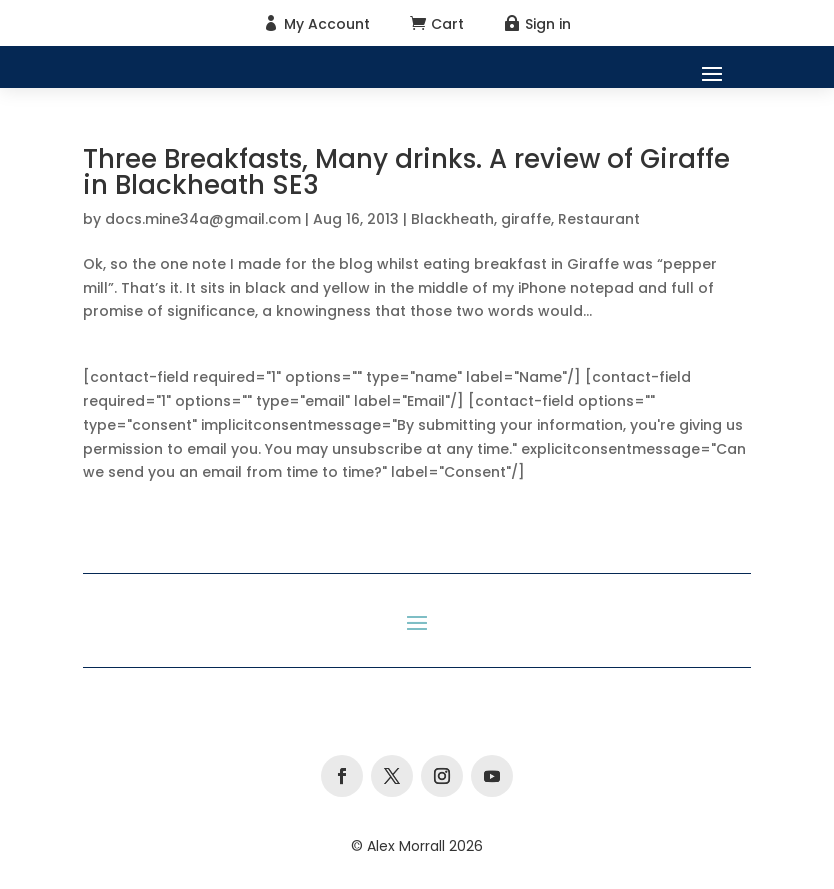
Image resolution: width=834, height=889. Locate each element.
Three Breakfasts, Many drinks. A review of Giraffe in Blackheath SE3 (406, 172)
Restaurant (599, 219)
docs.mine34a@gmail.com (203, 219)
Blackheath (452, 219)
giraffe (526, 219)
